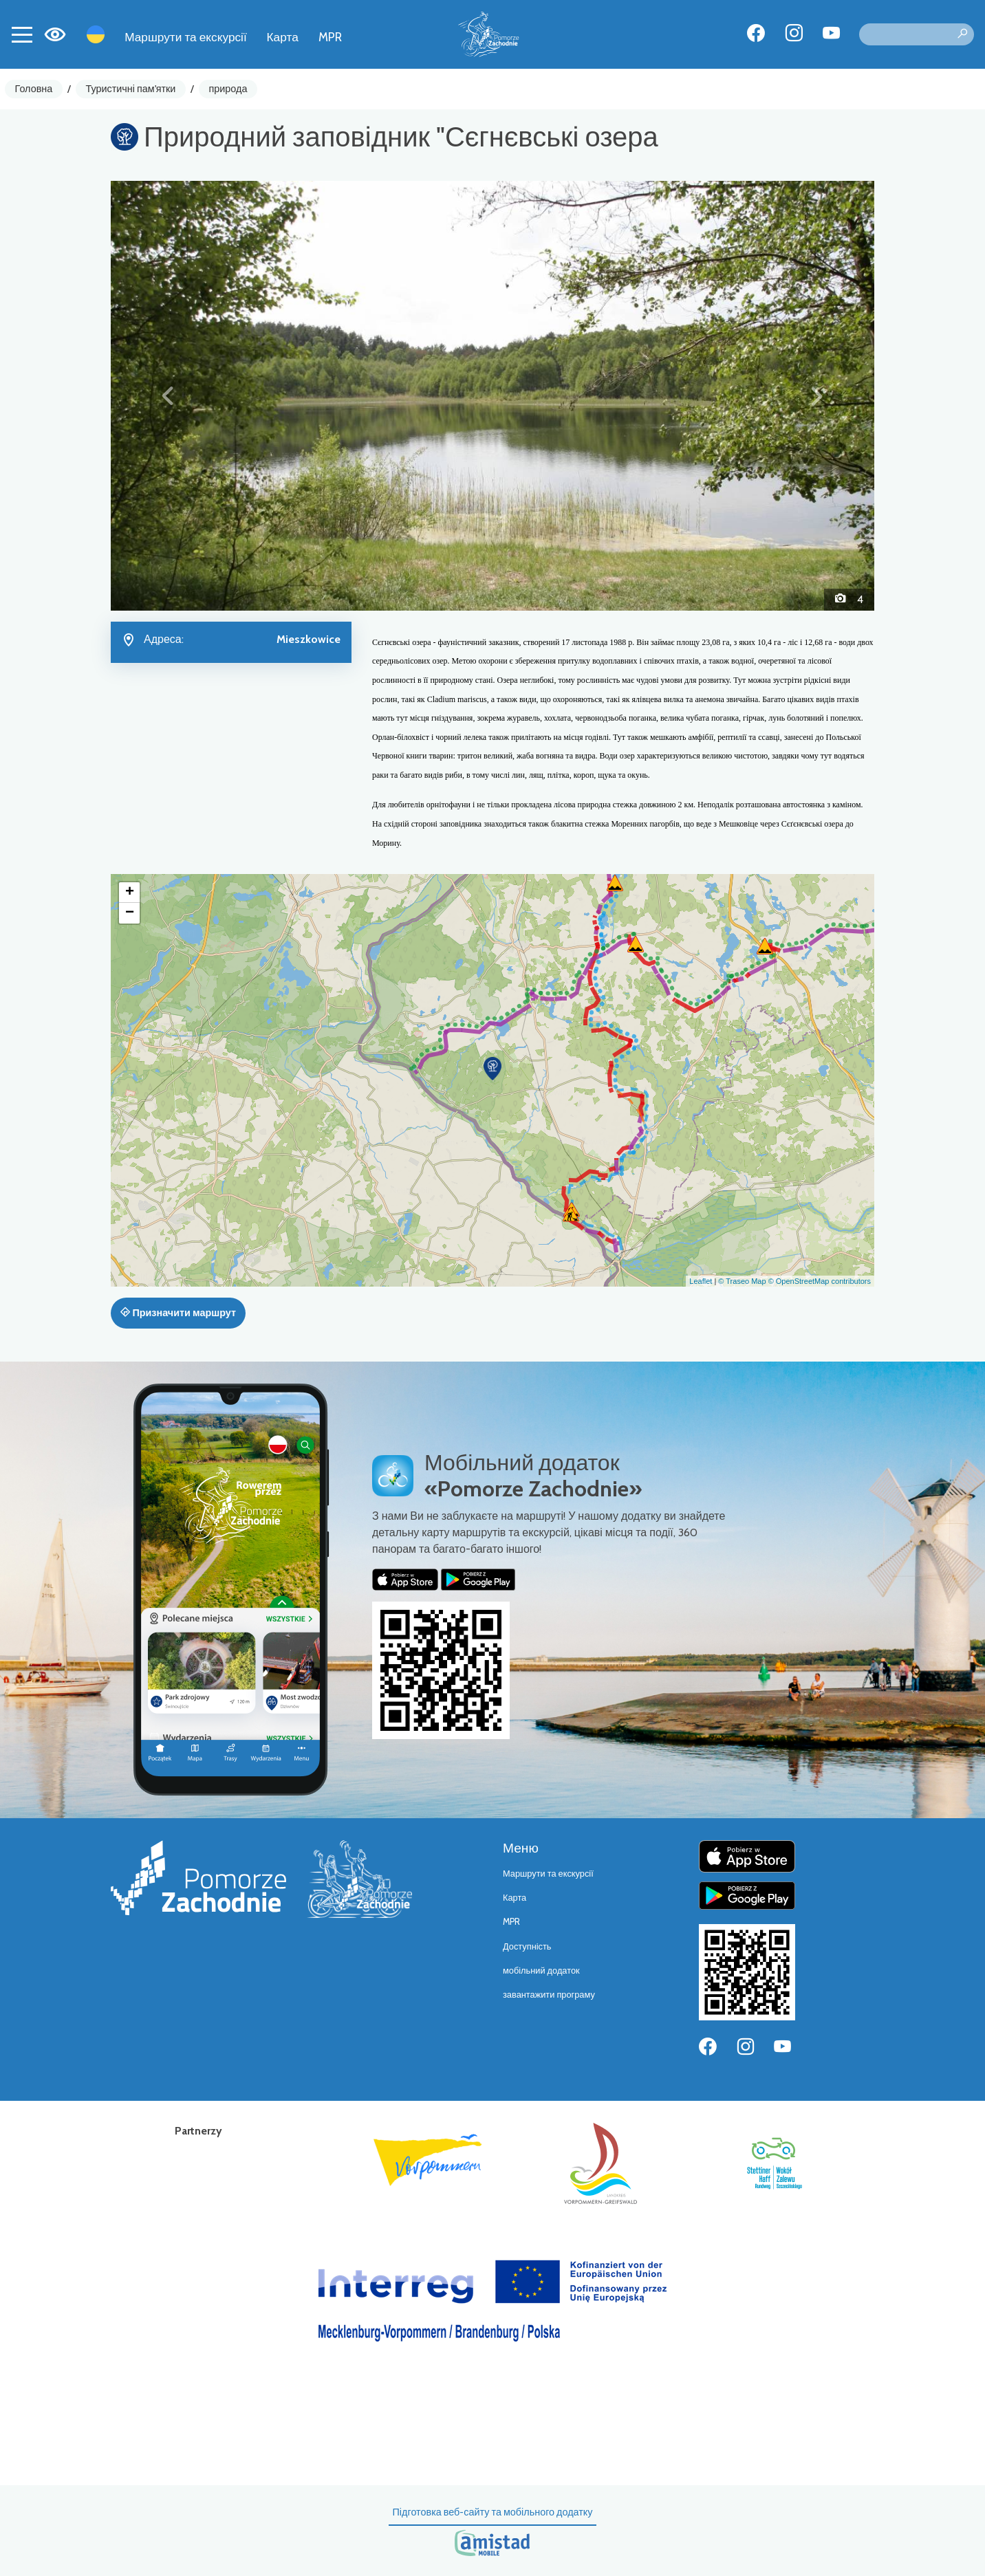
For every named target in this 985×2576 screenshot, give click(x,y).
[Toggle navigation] (22, 34)
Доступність (527, 1946)
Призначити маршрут (178, 1313)
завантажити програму (549, 1994)
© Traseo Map (742, 1281)
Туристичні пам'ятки (130, 89)
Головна (34, 89)
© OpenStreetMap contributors (819, 1281)
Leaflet (700, 1281)
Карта (283, 37)
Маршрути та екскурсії (186, 37)
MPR (330, 37)
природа (228, 89)
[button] (168, 395)
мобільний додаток (541, 1970)
